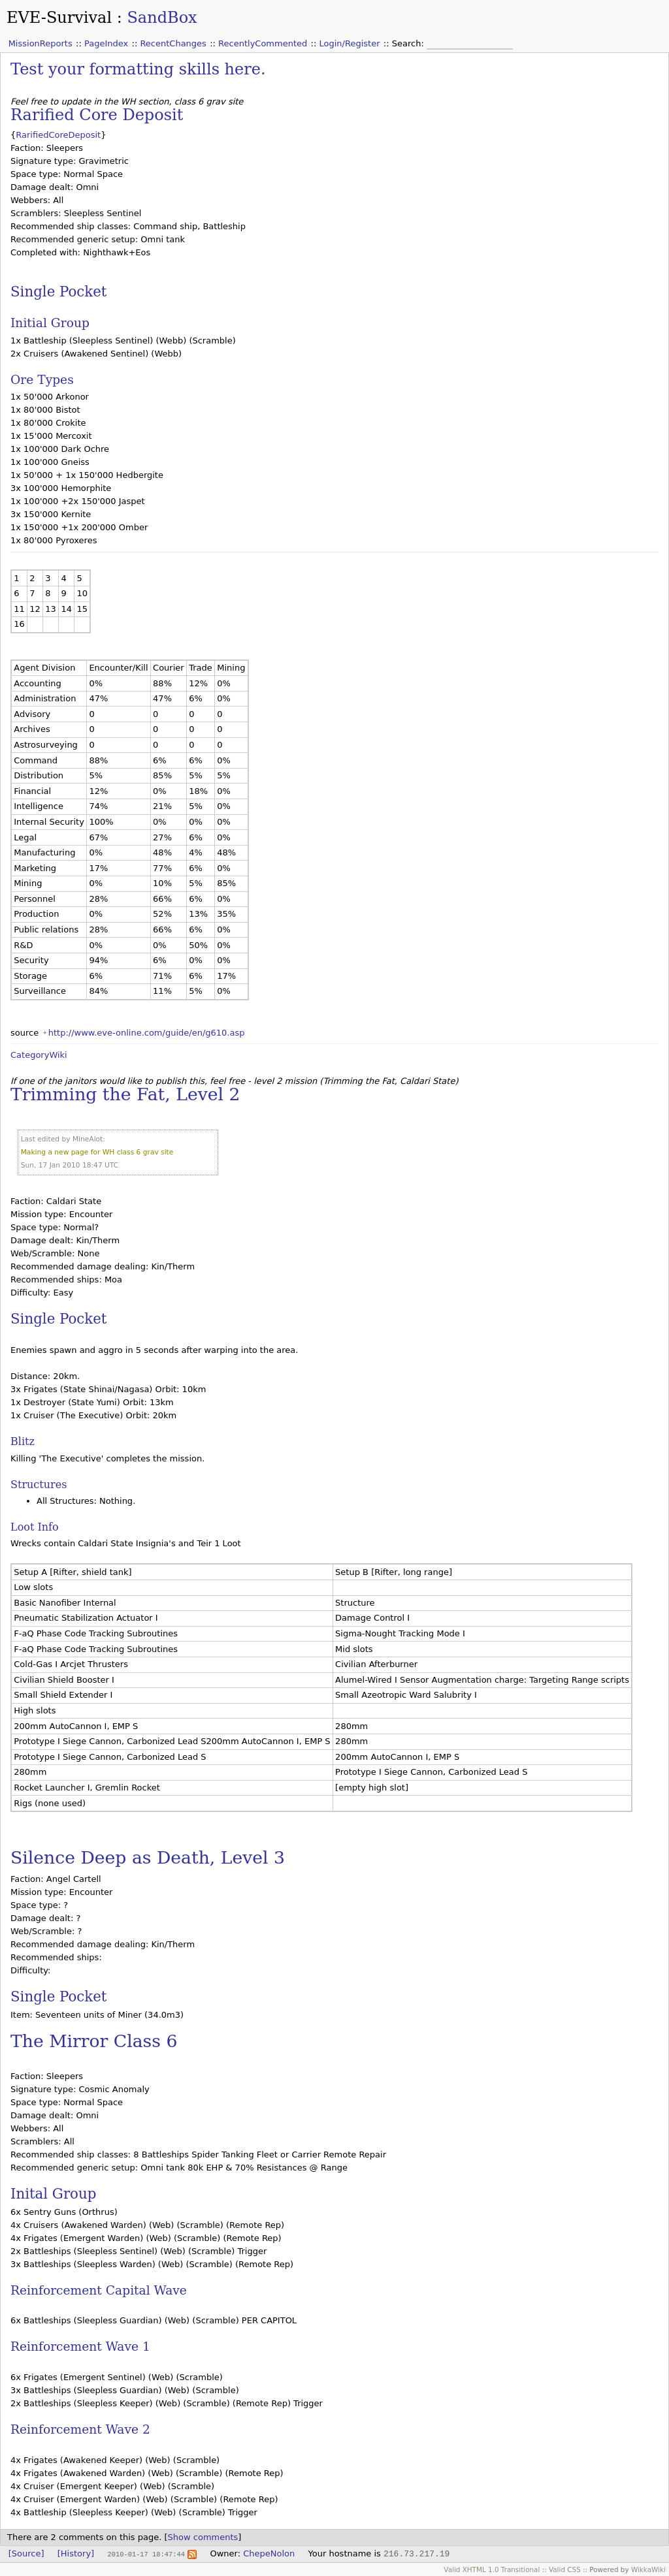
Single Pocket (58, 291)
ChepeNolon (269, 2553)
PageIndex (106, 43)
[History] (75, 2553)
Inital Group (53, 2194)
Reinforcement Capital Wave (98, 2290)
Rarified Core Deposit (96, 115)
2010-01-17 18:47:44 (145, 2553)
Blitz (22, 1441)
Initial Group (50, 323)
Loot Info (34, 1527)
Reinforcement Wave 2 (80, 2429)
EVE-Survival (59, 17)
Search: (409, 43)
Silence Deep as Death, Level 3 (147, 1857)
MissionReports (40, 43)
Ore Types (42, 380)
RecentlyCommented (262, 43)
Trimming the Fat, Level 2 (125, 1094)
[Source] (26, 2553)
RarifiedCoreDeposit (58, 135)
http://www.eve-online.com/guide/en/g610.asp (146, 1033)
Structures (38, 1484)
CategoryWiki (38, 1055)
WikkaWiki (648, 2569)
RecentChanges (173, 43)
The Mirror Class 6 (93, 2041)
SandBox (162, 17)
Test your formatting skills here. (138, 69)
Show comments (203, 2537)
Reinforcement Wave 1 (80, 2346)
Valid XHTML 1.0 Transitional (492, 2569)
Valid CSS (565, 2569)
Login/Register (349, 43)
